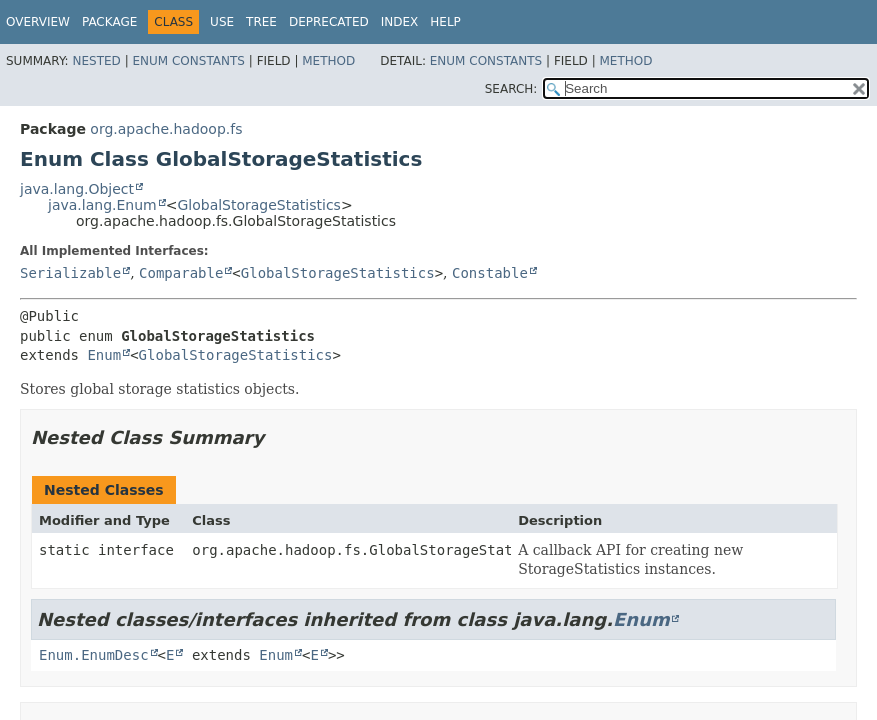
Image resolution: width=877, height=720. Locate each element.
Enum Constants (188, 61)
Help (445, 22)
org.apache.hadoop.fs (166, 129)
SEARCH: (511, 89)
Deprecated (329, 22)
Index (400, 22)
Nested (96, 61)
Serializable (70, 273)
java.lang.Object (77, 189)
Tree (261, 22)
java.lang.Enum (102, 205)
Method (328, 61)
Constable (490, 273)
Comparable (181, 273)
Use (222, 22)
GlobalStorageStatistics (258, 205)
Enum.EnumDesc (94, 655)
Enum (104, 355)
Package (109, 22)
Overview (38, 22)
